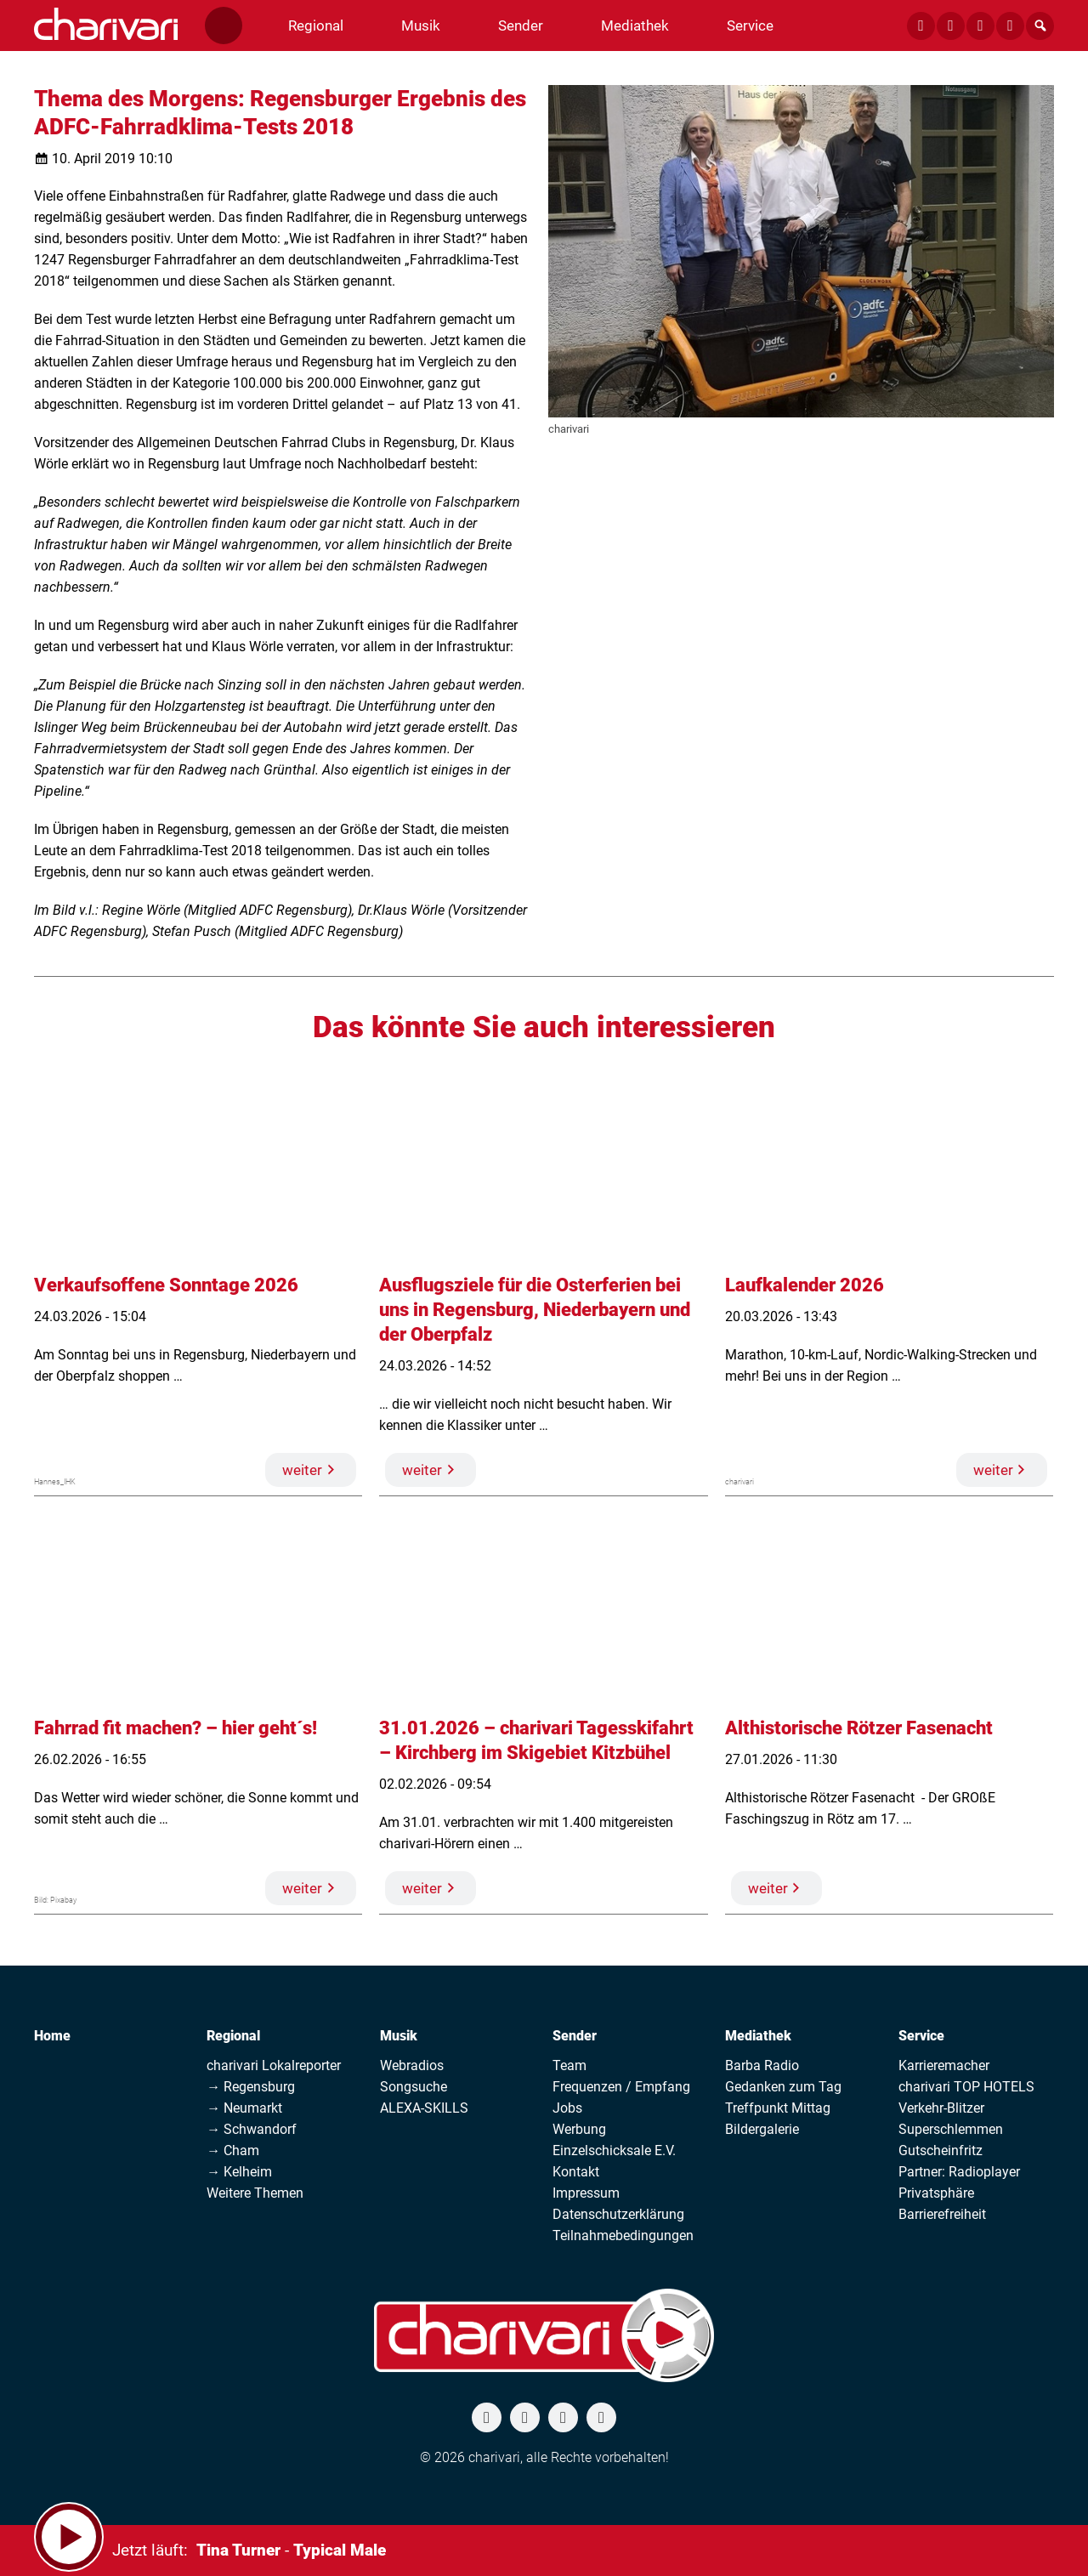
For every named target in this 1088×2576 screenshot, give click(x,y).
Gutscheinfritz (940, 2150)
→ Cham (233, 2150)
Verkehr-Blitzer (941, 2108)
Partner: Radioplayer (959, 2172)
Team (569, 2065)
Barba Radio (762, 2065)
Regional (233, 2036)
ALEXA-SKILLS (424, 2108)
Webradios (412, 2065)
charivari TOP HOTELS (966, 2087)
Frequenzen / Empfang (621, 2087)
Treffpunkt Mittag (777, 2108)
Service (921, 2036)
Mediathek (758, 2036)
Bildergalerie (762, 2129)
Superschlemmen (950, 2129)
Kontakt (575, 2172)
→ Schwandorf (252, 2129)
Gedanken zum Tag (783, 2087)
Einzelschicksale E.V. (614, 2150)
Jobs (567, 2108)
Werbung (579, 2129)
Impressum (586, 2193)
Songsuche (413, 2087)
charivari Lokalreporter (274, 2065)
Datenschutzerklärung (618, 2214)
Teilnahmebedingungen (623, 2235)
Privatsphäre (936, 2193)
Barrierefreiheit (942, 2214)
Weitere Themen (255, 2193)
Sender (574, 2036)
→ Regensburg (251, 2087)
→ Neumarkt (244, 2108)
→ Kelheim (239, 2172)
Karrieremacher (943, 2065)
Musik (398, 2036)
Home (52, 2036)
